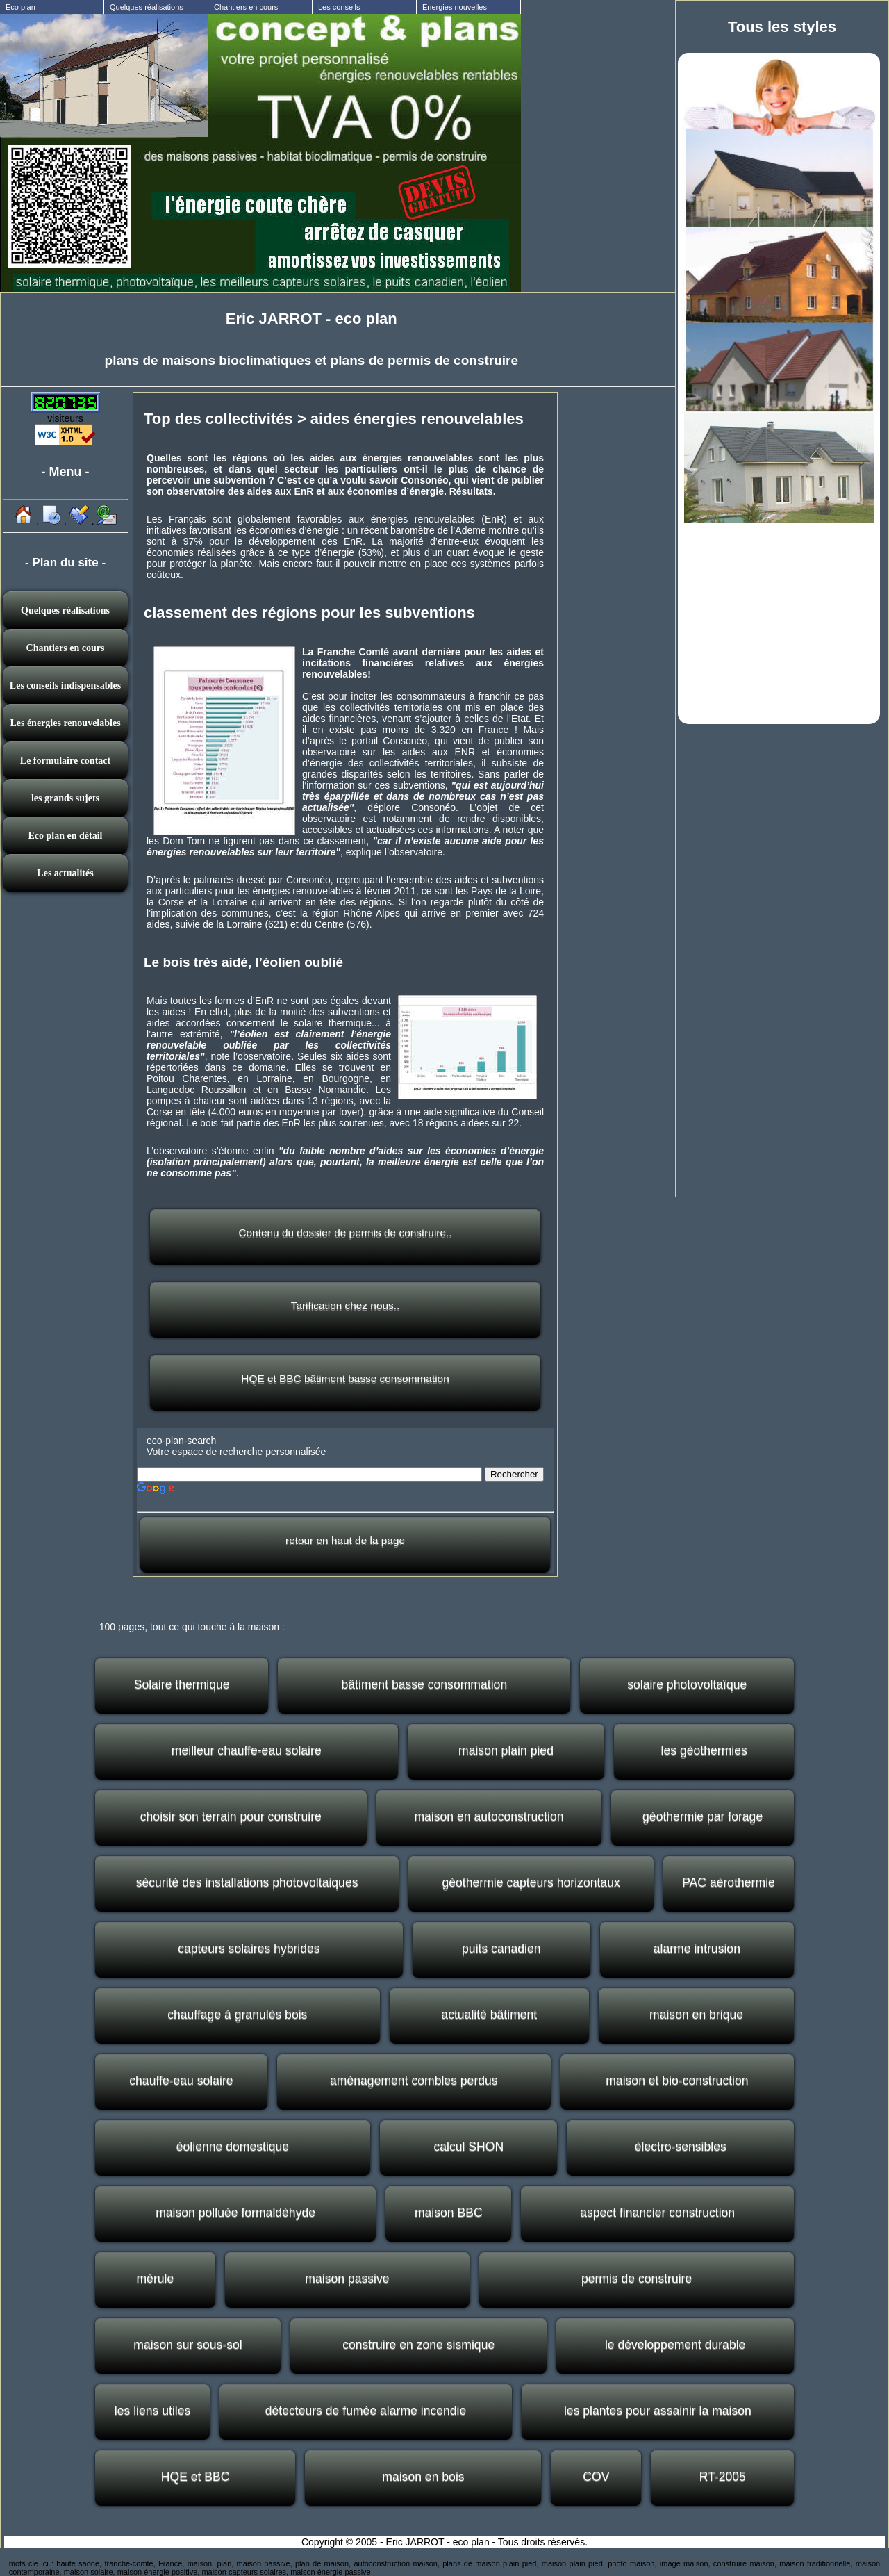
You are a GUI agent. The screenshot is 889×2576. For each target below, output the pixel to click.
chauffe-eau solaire (181, 2080)
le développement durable (675, 2345)
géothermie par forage (702, 1816)
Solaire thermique (182, 1684)
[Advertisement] (779, 622)
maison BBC (449, 2213)
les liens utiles (153, 2411)
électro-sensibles (680, 2146)
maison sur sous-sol (187, 2345)
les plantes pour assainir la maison (657, 2411)
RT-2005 (722, 2477)
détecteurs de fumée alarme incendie (366, 2411)
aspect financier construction (657, 2213)
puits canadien (501, 1948)
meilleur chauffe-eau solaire (247, 1750)
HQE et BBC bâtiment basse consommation (345, 1378)
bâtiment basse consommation (425, 1684)
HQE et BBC (195, 2477)
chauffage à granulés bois (237, 2014)
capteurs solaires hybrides (248, 1948)
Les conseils (339, 7)
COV (596, 2477)
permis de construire (636, 2279)
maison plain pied (506, 1750)
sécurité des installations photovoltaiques (247, 1882)
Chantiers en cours (246, 7)
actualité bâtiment (489, 2014)
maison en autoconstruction (488, 1816)
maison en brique (696, 2014)
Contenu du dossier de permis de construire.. (344, 1232)
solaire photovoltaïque (687, 1684)
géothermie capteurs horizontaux (531, 1882)
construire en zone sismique (418, 2345)
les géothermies (704, 1750)
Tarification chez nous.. (345, 1305)
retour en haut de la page (345, 1540)
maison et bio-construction (677, 2080)
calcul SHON (468, 2146)
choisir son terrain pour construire (231, 1816)
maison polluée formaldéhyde (235, 2213)
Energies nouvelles (454, 7)
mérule (155, 2279)
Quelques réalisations (146, 7)
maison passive (347, 2279)
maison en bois (423, 2477)
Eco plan (20, 7)
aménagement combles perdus (414, 2080)
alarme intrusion (697, 1948)
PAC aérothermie (728, 1882)
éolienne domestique (232, 2146)
